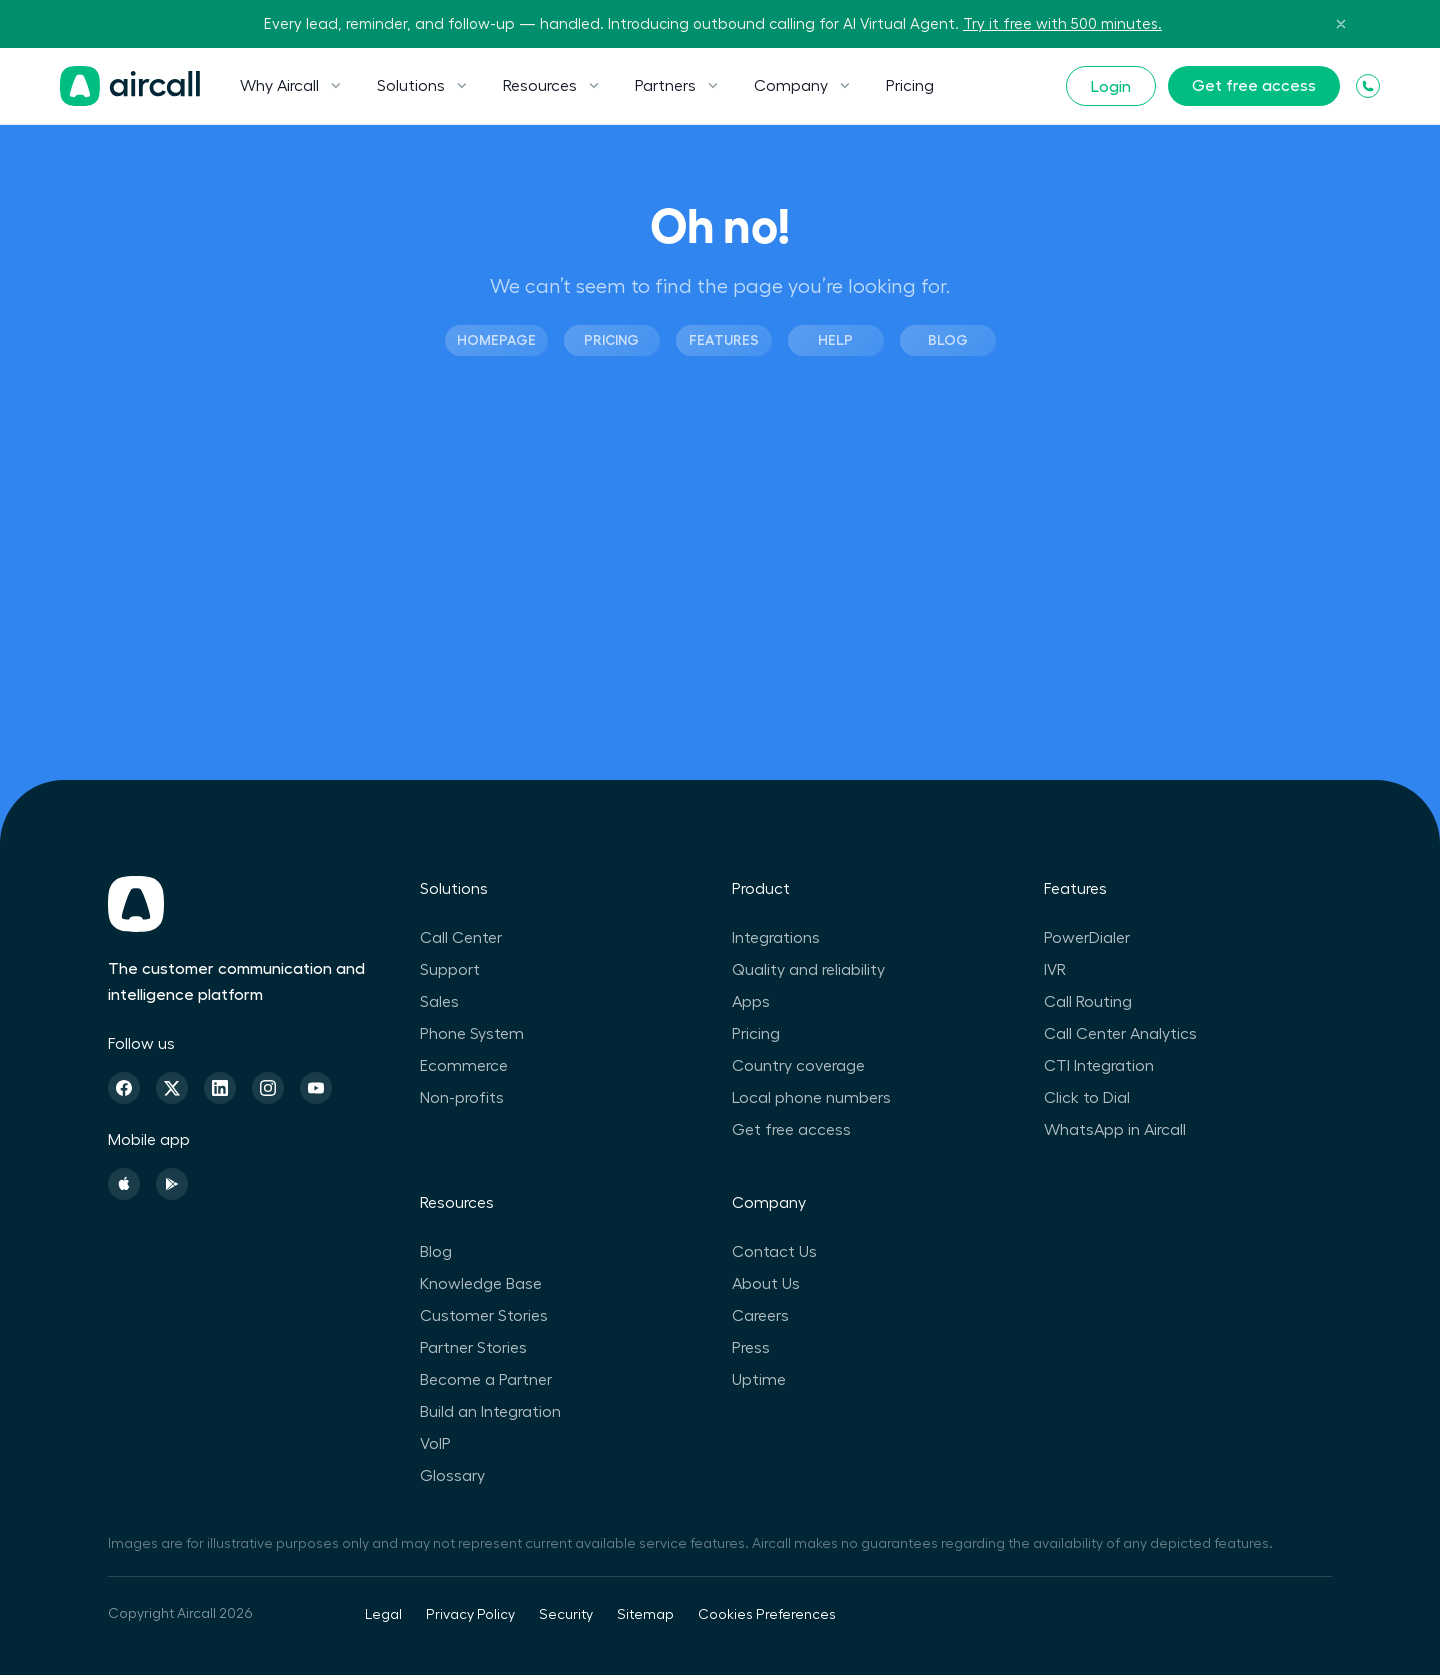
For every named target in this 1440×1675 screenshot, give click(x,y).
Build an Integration (490, 1412)
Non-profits (462, 1098)
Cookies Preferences (767, 1615)
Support (450, 970)
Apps (751, 1002)
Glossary (452, 1476)
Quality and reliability (808, 970)
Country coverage (798, 1066)
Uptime (759, 1380)
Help (835, 340)
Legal (383, 1615)
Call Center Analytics (1120, 1034)
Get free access (1254, 86)
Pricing (910, 86)
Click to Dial (1087, 1098)
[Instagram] (268, 1088)
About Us (766, 1284)
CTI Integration (1099, 1066)
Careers (760, 1316)
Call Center (461, 938)
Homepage (496, 340)
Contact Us (774, 1252)
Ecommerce (464, 1066)
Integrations (776, 938)
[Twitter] (172, 1088)
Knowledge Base (481, 1284)
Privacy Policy (470, 1615)
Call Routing (1088, 1002)
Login (1111, 87)
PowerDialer (1087, 938)
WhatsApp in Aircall (1115, 1130)
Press (751, 1348)
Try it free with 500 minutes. (1062, 24)
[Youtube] (316, 1088)
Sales (439, 1002)
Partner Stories (473, 1348)
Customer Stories (484, 1316)
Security (566, 1615)
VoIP (435, 1444)
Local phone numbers (811, 1098)
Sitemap (645, 1615)
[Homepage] (130, 86)
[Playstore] (172, 1184)
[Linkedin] (220, 1088)
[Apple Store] (124, 1184)
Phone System (472, 1034)
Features (724, 340)
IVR (1055, 970)
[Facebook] (124, 1088)
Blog (948, 340)
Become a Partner (486, 1380)
